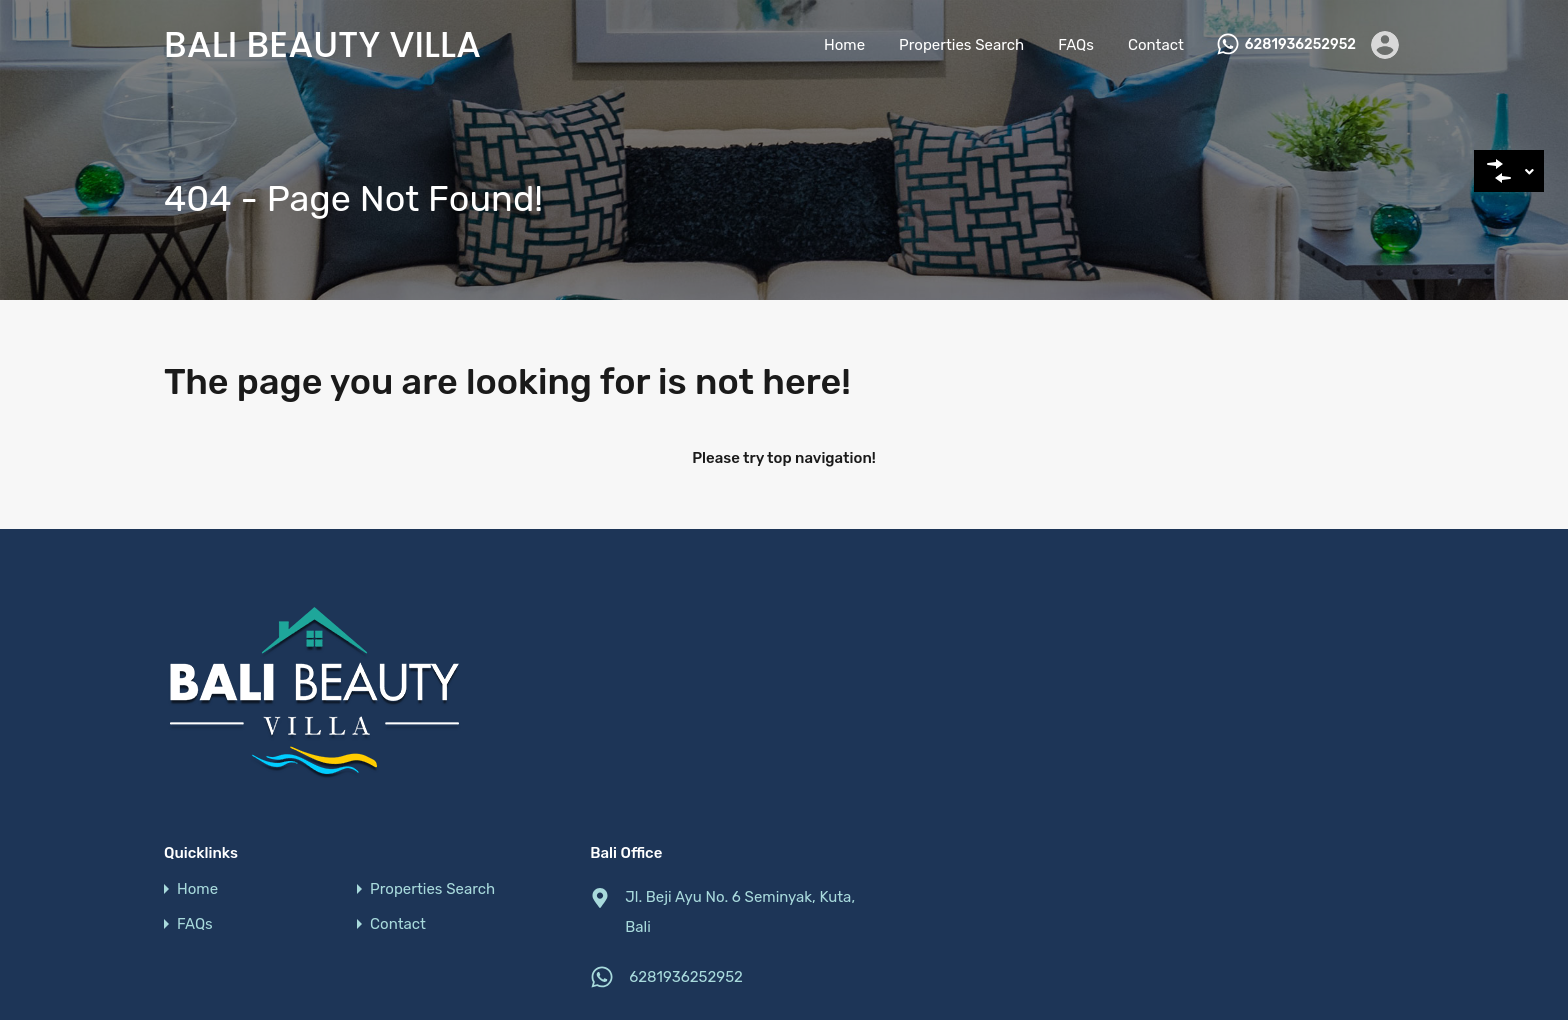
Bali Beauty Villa (322, 45)
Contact (1156, 45)
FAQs (1076, 45)
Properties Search (961, 45)
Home (844, 45)
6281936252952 (1300, 45)
